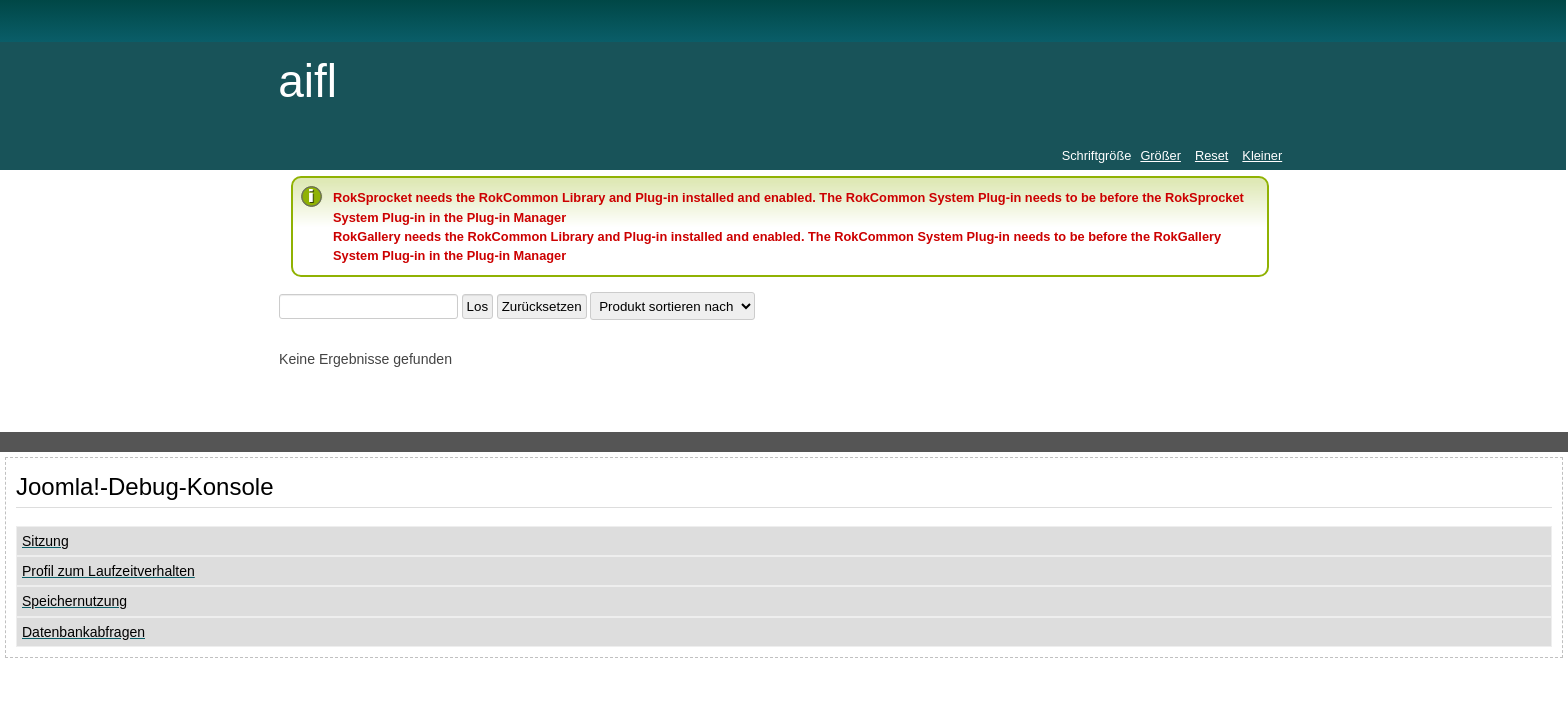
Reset (1211, 155)
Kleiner (1262, 155)
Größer (1160, 155)
